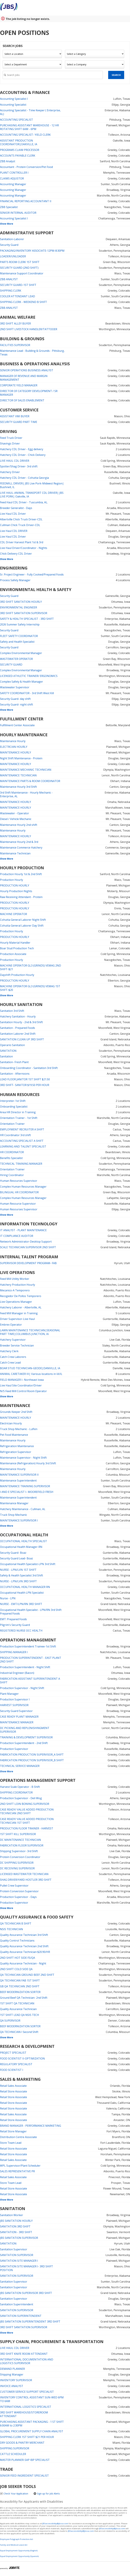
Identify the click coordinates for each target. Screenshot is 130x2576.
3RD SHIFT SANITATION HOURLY (21, 602)
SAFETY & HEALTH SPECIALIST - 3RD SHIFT (27, 619)
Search (116, 75)
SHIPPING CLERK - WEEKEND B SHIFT (23, 302)
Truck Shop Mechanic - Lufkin (18, 1429)
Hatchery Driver (10, 472)
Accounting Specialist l (14, 99)
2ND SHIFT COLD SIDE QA (16, 1969)
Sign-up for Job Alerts (47, 2493)
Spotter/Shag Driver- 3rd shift (19, 466)
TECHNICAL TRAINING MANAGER (21, 1164)
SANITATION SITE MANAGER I (19, 2261)
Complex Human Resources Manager (23, 1186)
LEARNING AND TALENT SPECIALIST (23, 1146)
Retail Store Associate (13, 2091)
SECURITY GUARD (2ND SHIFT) (19, 268)
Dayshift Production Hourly (17, 975)
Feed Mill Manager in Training (19, 1313)
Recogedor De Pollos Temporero (20, 1296)
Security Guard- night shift (16, 704)
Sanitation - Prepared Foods (17, 1028)
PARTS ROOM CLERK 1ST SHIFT (20, 262)
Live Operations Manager (16, 1302)
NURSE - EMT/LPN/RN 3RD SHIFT (21, 1604)
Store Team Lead (10, 2143)
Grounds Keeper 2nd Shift (16, 1412)
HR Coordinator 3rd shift (15, 1135)
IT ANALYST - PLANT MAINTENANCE (23, 1230)
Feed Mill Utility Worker (14, 1279)
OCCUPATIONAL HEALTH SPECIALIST (23, 1541)
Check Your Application (14, 2493)
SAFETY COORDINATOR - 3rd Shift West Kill (27, 693)
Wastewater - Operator (14, 813)
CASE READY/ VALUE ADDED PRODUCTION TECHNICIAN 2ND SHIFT (27, 1811)
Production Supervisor (14, 1749)
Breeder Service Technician (17, 1345)
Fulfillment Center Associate (17, 725)
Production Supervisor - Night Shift (22, 1688)
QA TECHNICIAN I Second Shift (19, 2032)
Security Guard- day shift (15, 699)
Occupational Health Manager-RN (21, 1547)
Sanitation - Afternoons (15, 1073)
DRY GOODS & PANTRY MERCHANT (22, 2442)
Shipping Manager (11, 2374)
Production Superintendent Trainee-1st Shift (28, 1646)
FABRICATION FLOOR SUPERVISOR (21, 1845)
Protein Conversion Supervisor (19, 1891)
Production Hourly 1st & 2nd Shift (21, 874)
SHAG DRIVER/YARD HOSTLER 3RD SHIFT (26, 1880)
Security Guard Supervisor (16, 1711)
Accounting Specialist (13, 104)
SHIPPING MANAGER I (14, 1652)
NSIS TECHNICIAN (11, 1929)
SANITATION (8, 1051)
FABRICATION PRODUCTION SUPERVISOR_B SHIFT (32, 1760)
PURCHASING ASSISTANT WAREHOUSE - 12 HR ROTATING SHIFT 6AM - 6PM (29, 127)
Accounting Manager (13, 184)
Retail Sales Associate (13, 2086)
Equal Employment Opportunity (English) (19, 2550)
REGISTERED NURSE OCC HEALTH (21, 1630)
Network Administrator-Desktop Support (26, 1241)
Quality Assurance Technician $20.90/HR (25, 1952)
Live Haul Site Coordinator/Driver (21, 1385)
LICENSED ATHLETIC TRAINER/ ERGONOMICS (29, 676)
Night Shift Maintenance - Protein (21, 758)
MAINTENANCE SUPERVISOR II (19, 1474)
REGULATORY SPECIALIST (16, 2064)
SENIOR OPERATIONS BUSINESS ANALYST (26, 370)
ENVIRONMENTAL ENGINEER (18, 607)
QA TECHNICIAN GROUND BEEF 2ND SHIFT (27, 1975)
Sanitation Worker (11, 2215)
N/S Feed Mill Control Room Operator (23, 1391)
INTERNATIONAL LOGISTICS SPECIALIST (25, 2407)
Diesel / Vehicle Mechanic (15, 819)
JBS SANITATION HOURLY (16, 2221)
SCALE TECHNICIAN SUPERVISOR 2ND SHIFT (28, 1247)
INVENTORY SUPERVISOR (16, 2380)
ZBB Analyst (7, 161)
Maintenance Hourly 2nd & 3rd (19, 842)
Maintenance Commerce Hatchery (21, 847)
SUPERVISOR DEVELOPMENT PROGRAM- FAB (28, 1263)
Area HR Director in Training (18, 1112)
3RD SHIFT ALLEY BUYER (15, 323)
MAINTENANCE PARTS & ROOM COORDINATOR (30, 781)
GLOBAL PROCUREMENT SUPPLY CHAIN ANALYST (31, 2431)
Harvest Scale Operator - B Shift (20, 1787)
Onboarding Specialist (14, 1106)
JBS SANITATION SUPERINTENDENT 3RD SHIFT (30, 2321)
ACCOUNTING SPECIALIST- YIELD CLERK (25, 135)
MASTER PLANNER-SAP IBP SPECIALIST (25, 2460)
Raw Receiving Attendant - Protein (21, 897)
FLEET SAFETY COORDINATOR (19, 636)
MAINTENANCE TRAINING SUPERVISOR (25, 1486)
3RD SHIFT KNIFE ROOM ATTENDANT (24, 2354)
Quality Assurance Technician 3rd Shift (24, 1935)
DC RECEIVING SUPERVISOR (17, 1868)
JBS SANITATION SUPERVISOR (19, 2238)
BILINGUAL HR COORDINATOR (19, 1192)
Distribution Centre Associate (18, 2137)
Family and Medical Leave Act (13, 2545)
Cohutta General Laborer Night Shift (23, 920)
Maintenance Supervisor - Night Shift (23, 1457)
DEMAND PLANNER (12, 2369)
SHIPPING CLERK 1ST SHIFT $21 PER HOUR (27, 2437)
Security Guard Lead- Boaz (16, 1558)
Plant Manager (9, 1694)
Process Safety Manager (15, 580)
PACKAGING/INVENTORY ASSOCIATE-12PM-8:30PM (32, 250)
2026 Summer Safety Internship (20, 624)
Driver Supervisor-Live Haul (17, 1319)
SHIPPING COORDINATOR (16, 1792)
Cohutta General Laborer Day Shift (22, 925)
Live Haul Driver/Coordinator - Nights (23, 548)
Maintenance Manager (14, 1503)
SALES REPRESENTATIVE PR (17, 2171)
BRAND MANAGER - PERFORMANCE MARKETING (30, 2126)
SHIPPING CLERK (10, 290)
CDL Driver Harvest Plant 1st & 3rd (21, 542)
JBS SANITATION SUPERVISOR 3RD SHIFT (26, 2293)
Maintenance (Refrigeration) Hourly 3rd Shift (28, 1463)
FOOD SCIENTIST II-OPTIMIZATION (22, 2058)
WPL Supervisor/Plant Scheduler (20, 2165)
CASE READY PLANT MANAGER (19, 1716)
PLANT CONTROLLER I (14, 172)
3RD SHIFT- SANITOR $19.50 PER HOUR (24, 1085)
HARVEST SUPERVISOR (14, 1705)
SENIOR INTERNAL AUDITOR (18, 213)
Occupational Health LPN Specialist (22, 1592)
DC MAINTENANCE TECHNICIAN (20, 1840)
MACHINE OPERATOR (13, 914)
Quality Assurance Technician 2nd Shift (24, 1946)
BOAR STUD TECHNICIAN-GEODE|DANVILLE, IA (30, 1368)
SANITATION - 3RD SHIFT (16, 2232)
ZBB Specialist (9, 207)
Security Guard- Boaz (13, 1553)
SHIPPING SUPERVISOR (14, 2448)
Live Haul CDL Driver (13, 514)
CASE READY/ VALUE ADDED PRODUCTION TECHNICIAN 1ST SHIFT (27, 1821)
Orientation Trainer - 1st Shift (18, 1118)
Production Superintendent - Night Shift (25, 1667)
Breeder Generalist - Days (16, 508)
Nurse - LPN (8, 1598)
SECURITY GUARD (11, 664)
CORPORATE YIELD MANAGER (18, 385)
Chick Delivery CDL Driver (16, 553)
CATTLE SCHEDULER (13, 2454)
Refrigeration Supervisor (15, 1452)
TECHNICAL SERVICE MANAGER (20, 1766)
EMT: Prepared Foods (13, 1619)
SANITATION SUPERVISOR (16, 2255)
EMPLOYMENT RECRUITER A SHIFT (22, 1129)
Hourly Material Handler (15, 942)
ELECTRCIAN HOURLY (13, 747)
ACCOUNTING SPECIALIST (16, 119)
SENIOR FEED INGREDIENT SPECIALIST (24, 2475)
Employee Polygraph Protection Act (16, 2539)
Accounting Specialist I (14, 218)
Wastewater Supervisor (14, 687)
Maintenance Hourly (13, 741)
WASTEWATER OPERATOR (16, 659)
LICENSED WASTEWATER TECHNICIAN (24, 1874)
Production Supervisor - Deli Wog (21, 1798)
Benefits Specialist (11, 1158)
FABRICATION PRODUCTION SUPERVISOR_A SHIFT (32, 1754)
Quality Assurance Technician (18, 2009)
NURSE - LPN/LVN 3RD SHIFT (18, 1581)
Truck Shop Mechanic (13, 1515)
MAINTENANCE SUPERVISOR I (19, 1520)
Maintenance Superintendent (18, 1480)
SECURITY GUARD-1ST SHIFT (18, 285)
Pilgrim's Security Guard (15, 1625)
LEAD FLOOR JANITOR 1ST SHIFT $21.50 (25, 1079)
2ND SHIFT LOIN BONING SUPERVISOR (24, 1804)
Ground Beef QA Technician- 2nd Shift (23, 1998)
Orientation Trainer (12, 1124)
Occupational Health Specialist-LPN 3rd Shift (27, 1564)
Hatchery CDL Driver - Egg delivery (21, 449)
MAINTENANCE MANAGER (16, 1722)
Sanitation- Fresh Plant (14, 1062)
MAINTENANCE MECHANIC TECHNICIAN (25, 769)
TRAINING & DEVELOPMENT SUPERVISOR (26, 1737)
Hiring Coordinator (12, 1175)
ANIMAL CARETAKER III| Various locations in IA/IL (31, 1374)
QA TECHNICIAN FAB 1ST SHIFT (20, 1980)
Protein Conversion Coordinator (20, 1857)
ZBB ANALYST (9, 279)
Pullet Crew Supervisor (14, 1885)
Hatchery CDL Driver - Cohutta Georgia (24, 478)
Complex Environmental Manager (21, 653)
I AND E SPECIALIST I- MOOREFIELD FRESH (26, 1492)
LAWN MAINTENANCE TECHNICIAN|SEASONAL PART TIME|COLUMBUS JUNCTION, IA (30, 1332)
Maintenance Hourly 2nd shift (18, 825)
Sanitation (6, 1056)
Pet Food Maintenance (14, 1435)
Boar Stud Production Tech (17, 948)
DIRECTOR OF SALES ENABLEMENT (22, 400)
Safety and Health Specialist (17, 641)
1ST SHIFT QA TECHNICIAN (17, 2003)
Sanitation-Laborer (12, 239)
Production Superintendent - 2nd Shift (24, 1743)
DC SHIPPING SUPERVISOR (17, 1862)
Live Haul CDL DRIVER (13, 531)
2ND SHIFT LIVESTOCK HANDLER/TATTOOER (28, 329)
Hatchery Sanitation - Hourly (18, 1016)
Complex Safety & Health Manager (21, 681)
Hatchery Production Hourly (17, 1284)
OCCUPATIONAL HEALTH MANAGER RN (25, 1587)
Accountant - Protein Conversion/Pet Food (26, 167)
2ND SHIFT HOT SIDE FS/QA (17, 1958)
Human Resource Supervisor (18, 1203)
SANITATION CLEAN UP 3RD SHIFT (22, 1039)
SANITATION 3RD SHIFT (15, 2226)
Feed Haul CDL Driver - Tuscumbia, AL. (24, 502)
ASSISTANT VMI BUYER (14, 416)
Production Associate (13, 954)
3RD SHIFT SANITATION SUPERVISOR (23, 613)
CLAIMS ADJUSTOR (12, 178)
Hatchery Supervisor (13, 1339)
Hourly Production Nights (16, 891)
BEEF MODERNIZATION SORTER (20, 1992)
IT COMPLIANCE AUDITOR (16, 1236)
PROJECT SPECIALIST (13, 2052)
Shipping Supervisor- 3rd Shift (19, 1851)
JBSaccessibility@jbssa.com (55, 2523)
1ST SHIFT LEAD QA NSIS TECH (19, 2015)
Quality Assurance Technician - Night (23, 1963)
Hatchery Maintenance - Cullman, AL (22, 1509)
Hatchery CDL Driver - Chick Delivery (23, 455)
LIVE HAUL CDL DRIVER (14, 461)
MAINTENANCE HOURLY (15, 752)
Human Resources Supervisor (18, 1181)
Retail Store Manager (13, 2131)
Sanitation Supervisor (13, 2249)
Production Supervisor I (15, 1699)
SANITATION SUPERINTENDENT (21, 2316)
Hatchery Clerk (9, 1351)
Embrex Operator (11, 1324)
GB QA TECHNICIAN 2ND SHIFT (20, 1986)
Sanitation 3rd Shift (12, 1011)
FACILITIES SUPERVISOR (15, 345)
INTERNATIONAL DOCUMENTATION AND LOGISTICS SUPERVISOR (26, 2361)
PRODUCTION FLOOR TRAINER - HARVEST (26, 1828)
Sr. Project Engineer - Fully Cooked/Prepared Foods (32, 574)
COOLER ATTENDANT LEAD (17, 296)
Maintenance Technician (15, 853)
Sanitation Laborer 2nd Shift (18, 1034)
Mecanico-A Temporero (15, 1290)
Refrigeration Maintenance (17, 1446)
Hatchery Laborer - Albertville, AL (21, 1307)
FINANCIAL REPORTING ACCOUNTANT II (25, 201)
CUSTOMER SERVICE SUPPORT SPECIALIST (27, 2392)
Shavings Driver (10, 443)
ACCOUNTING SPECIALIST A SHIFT (22, 1141)
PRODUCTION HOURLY (14, 885)
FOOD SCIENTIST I (11, 2070)
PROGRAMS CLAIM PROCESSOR (19, 150)
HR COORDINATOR (12, 1152)
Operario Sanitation (12, 1045)
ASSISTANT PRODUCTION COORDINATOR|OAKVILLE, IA (18, 142)
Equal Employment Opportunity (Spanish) (19, 2556)
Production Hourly (11, 880)
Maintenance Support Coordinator (21, 273)
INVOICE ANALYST (11, 2386)
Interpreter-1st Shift (13, 1101)
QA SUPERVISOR (10, 2020)
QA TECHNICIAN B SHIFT (15, 1923)
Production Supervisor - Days (18, 1897)
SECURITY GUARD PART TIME (18, 422)
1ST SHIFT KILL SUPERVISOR (18, 1834)
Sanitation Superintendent (16, 2304)
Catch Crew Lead (10, 1362)
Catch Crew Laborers (13, 1357)
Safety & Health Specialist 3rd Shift (21, 1575)
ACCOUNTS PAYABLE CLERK (17, 155)
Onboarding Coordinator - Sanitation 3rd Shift (29, 1068)
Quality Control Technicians (17, 1940)
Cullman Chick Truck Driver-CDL (20, 525)
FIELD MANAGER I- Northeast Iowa (22, 1380)
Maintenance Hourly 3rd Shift (18, 787)
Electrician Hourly (11, 1423)
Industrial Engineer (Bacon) (17, 1673)
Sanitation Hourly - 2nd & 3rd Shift (21, 1022)
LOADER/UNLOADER (13, 256)
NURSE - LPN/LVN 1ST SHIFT (18, 1570)
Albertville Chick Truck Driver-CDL (21, 519)
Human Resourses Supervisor (18, 1209)
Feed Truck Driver (11, 438)
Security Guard (9, 245)
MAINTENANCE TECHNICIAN (18, 775)
